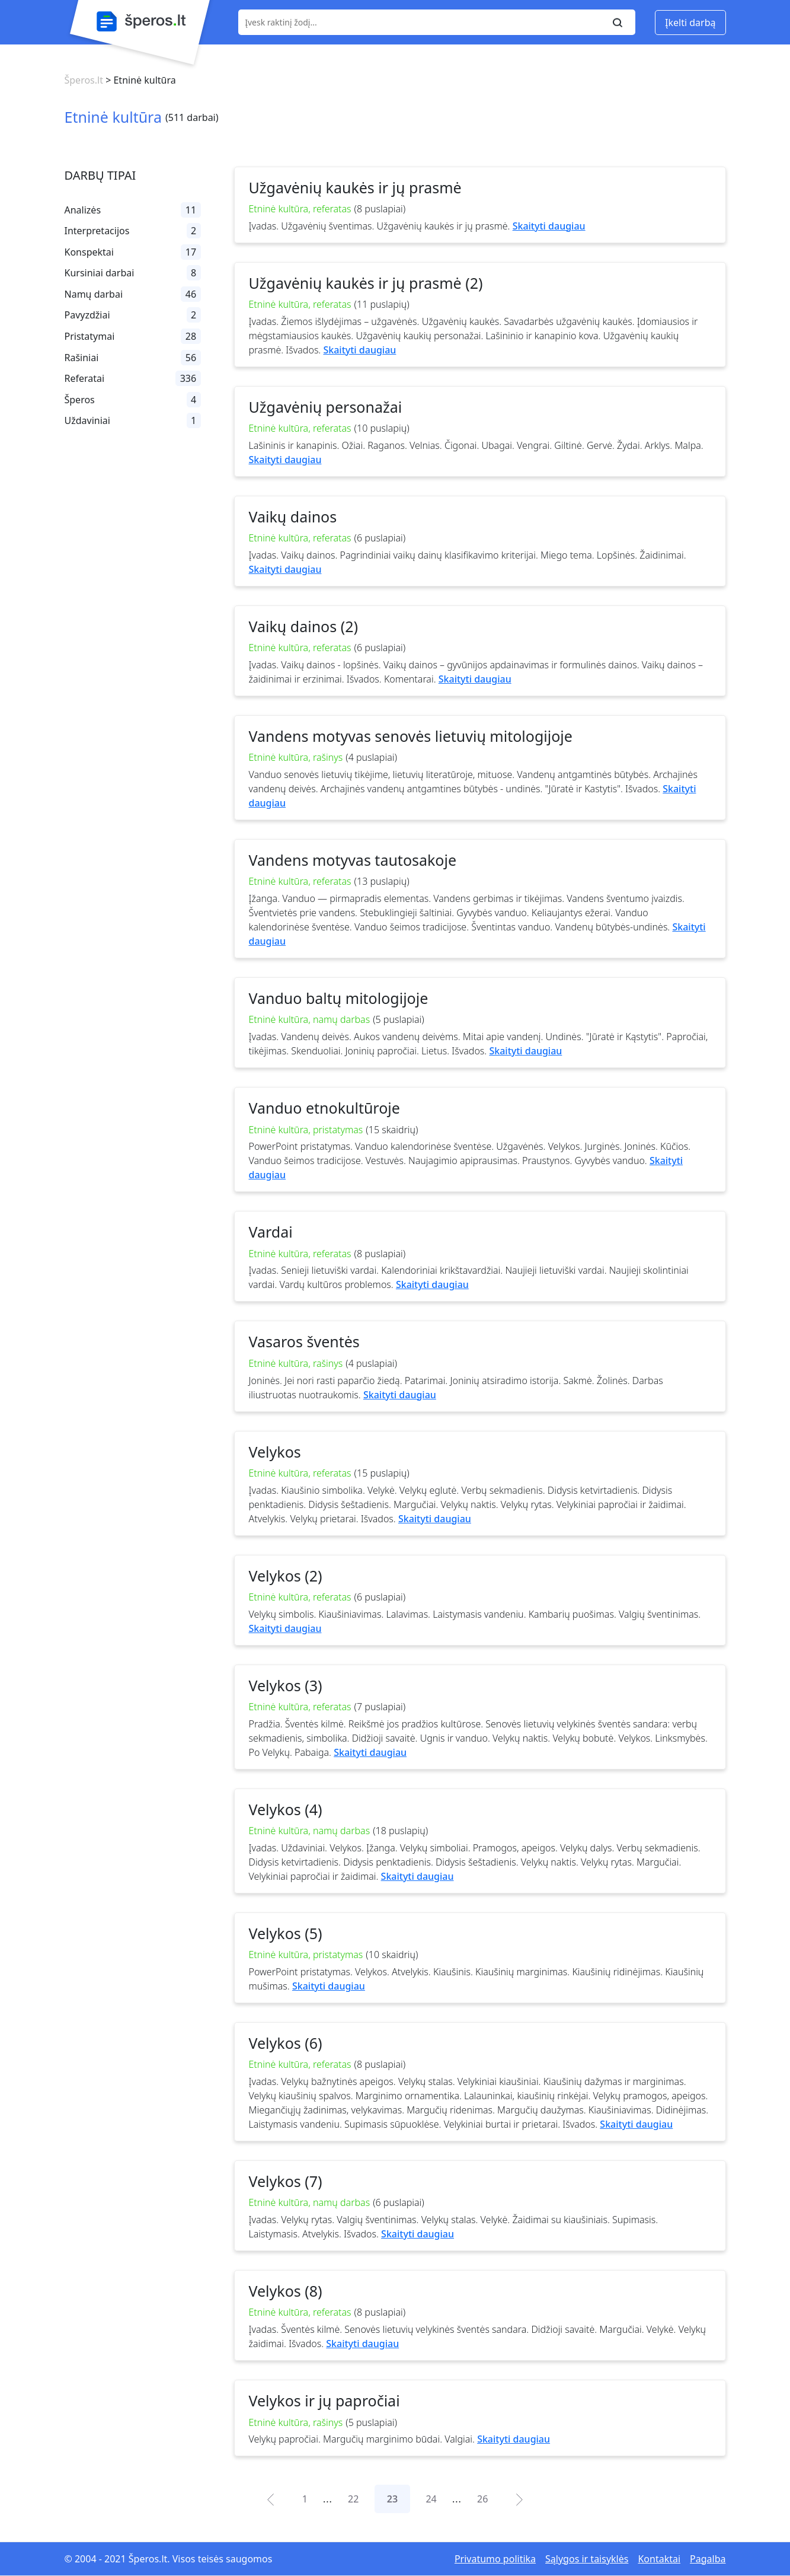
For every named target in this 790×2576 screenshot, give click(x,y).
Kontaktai (659, 2558)
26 (482, 2498)
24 (431, 2498)
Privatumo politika (495, 2558)
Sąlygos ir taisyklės (586, 2558)
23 (392, 2498)
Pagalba (707, 2558)
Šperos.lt (84, 80)
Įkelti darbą (690, 22)
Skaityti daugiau (549, 225)
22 (353, 2498)
